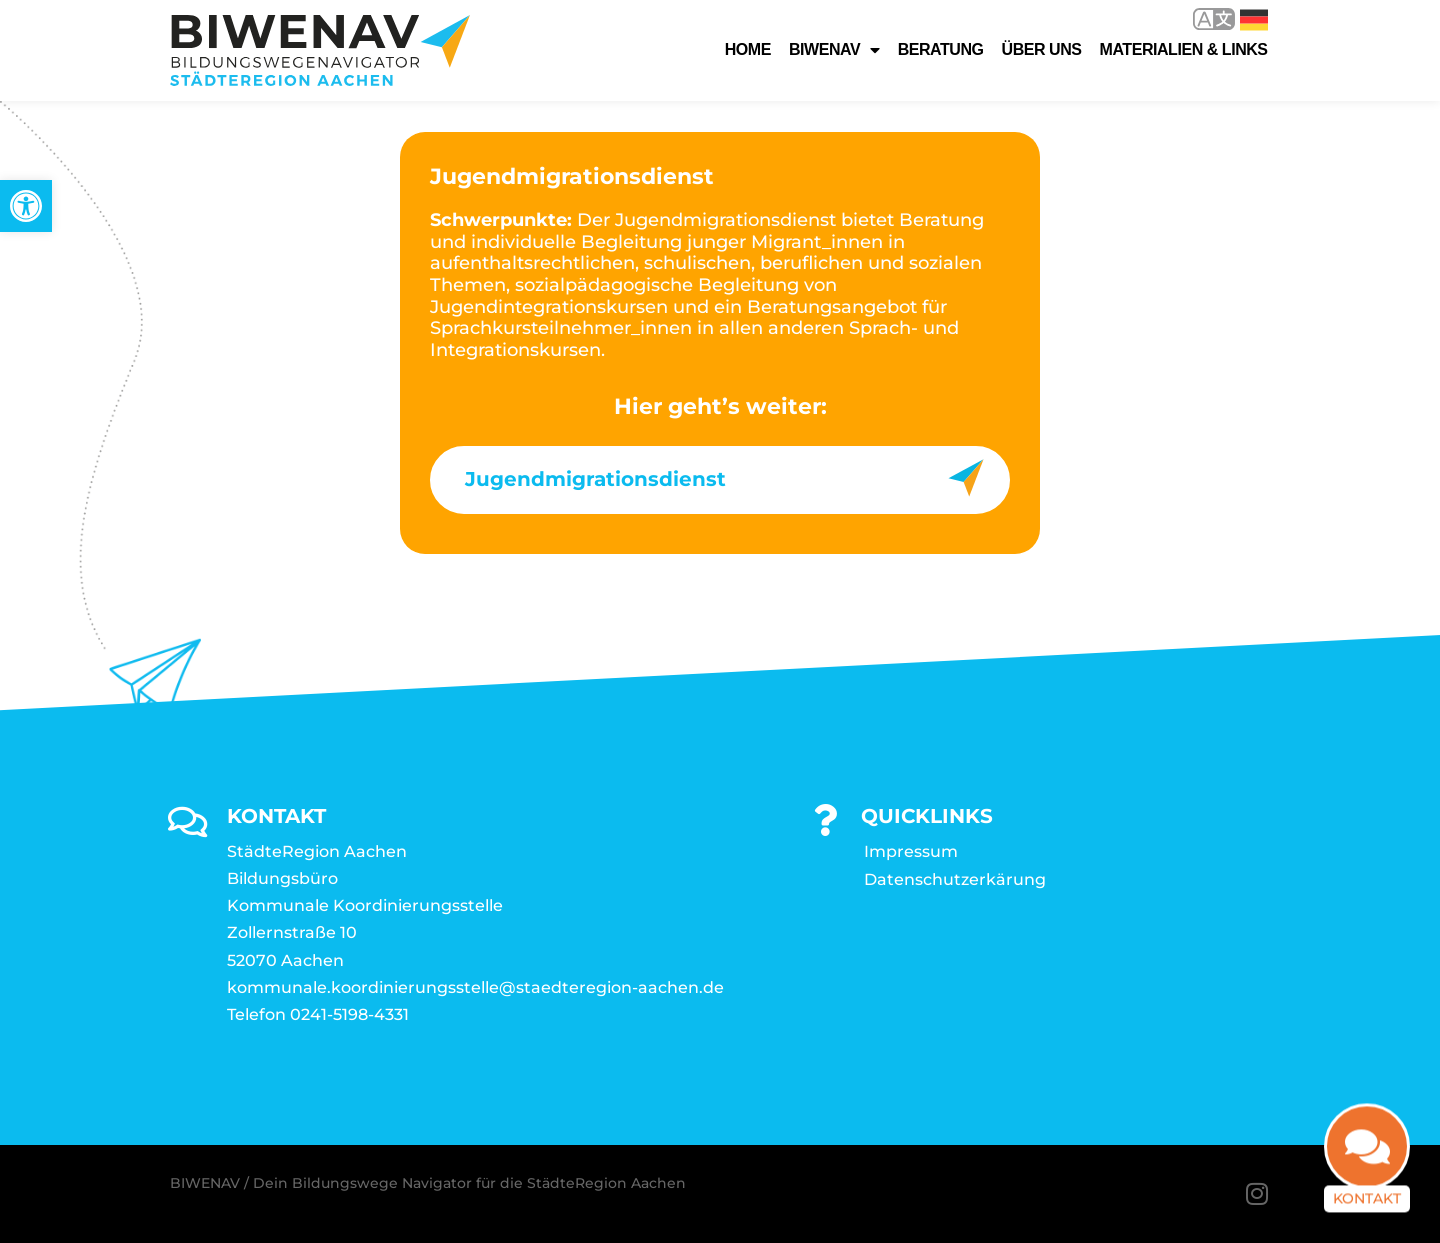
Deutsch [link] (1254, 20)
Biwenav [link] (834, 50)
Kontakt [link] (1367, 1203)
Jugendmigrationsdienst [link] (595, 479)
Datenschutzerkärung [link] (955, 879)
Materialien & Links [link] (1184, 49)
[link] (26, 206)
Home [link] (748, 49)
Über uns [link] (1042, 49)
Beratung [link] (941, 49)
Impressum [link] (911, 851)
